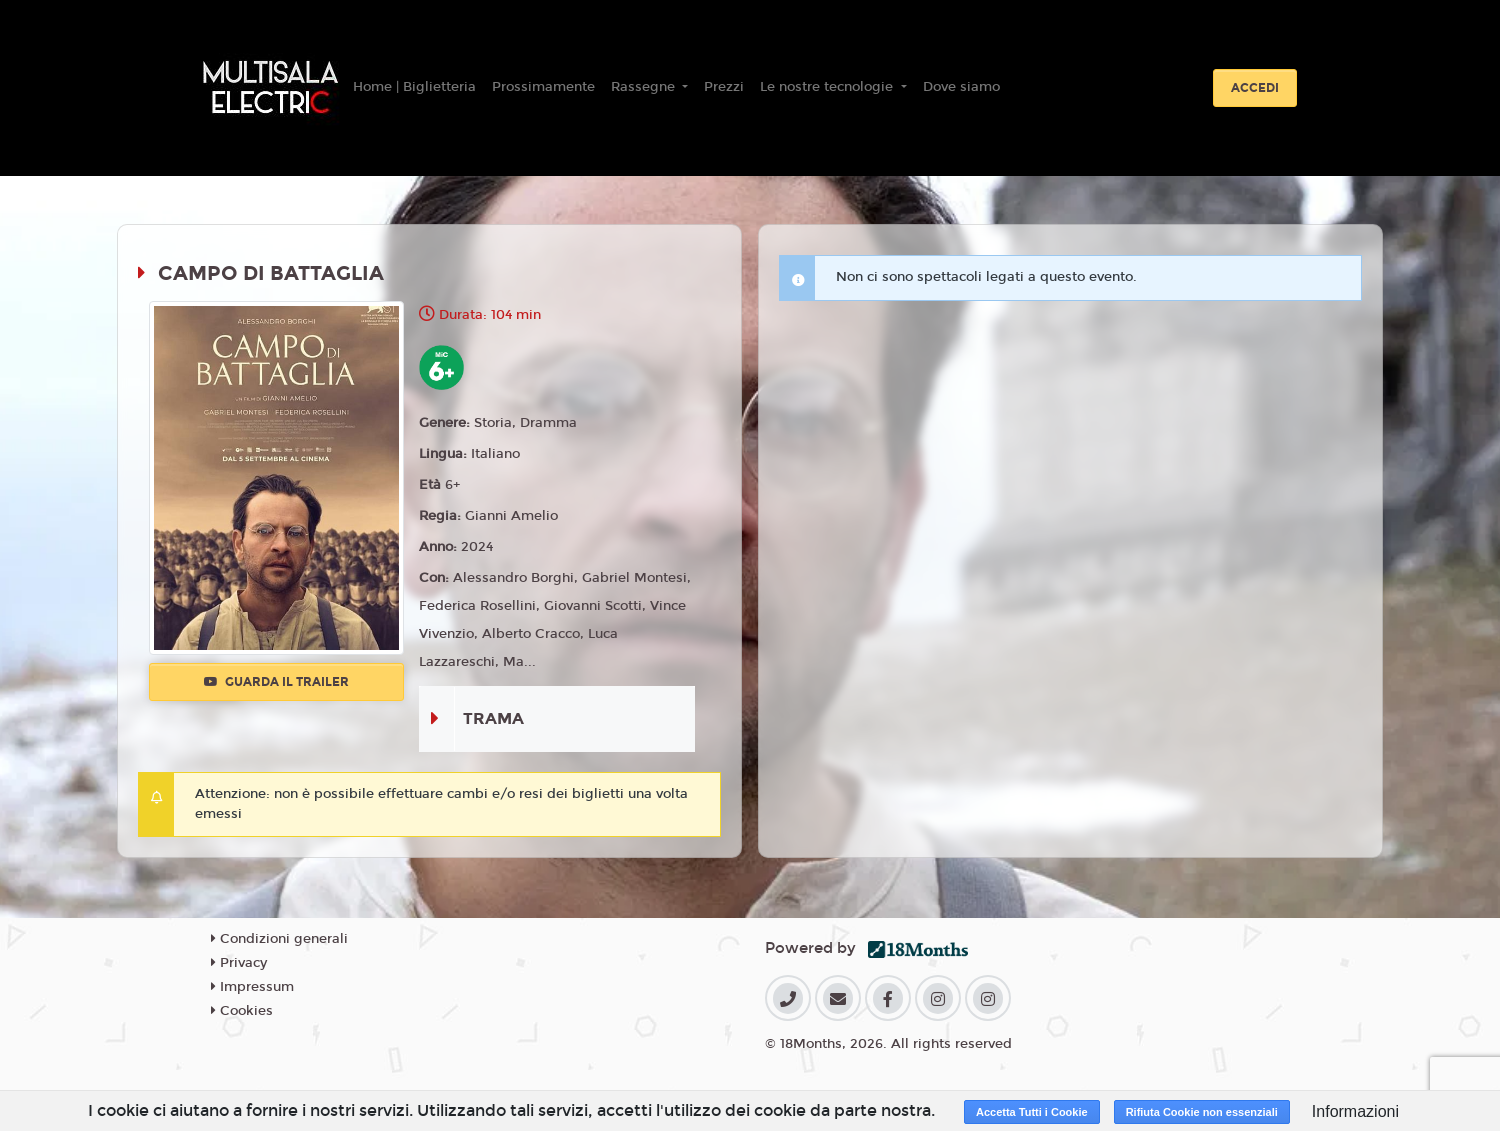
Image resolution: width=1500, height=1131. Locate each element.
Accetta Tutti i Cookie (1032, 1112)
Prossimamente (543, 87)
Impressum (252, 987)
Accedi (1255, 88)
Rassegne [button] (645, 87)
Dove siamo (961, 87)
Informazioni (1355, 1111)
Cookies (242, 1011)
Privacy (239, 963)
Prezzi (724, 87)
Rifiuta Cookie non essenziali (1202, 1112)
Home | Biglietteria (414, 87)
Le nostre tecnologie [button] (828, 87)
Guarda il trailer (276, 682)
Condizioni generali (279, 939)
